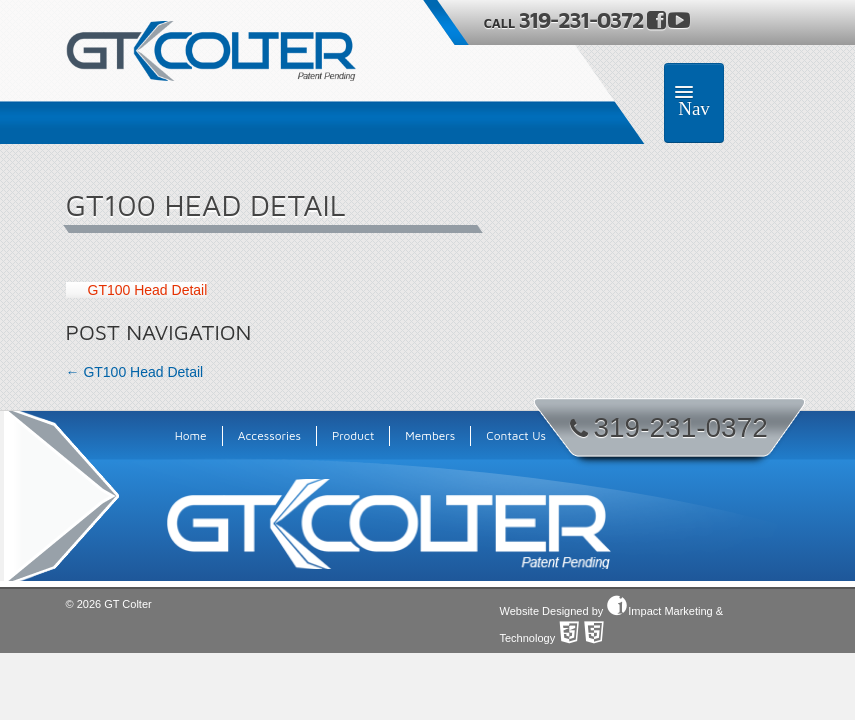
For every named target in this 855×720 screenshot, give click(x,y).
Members (430, 435)
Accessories (269, 435)
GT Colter (127, 604)
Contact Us (516, 435)
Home (191, 435)
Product (353, 435)
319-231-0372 (582, 20)
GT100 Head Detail (148, 290)
